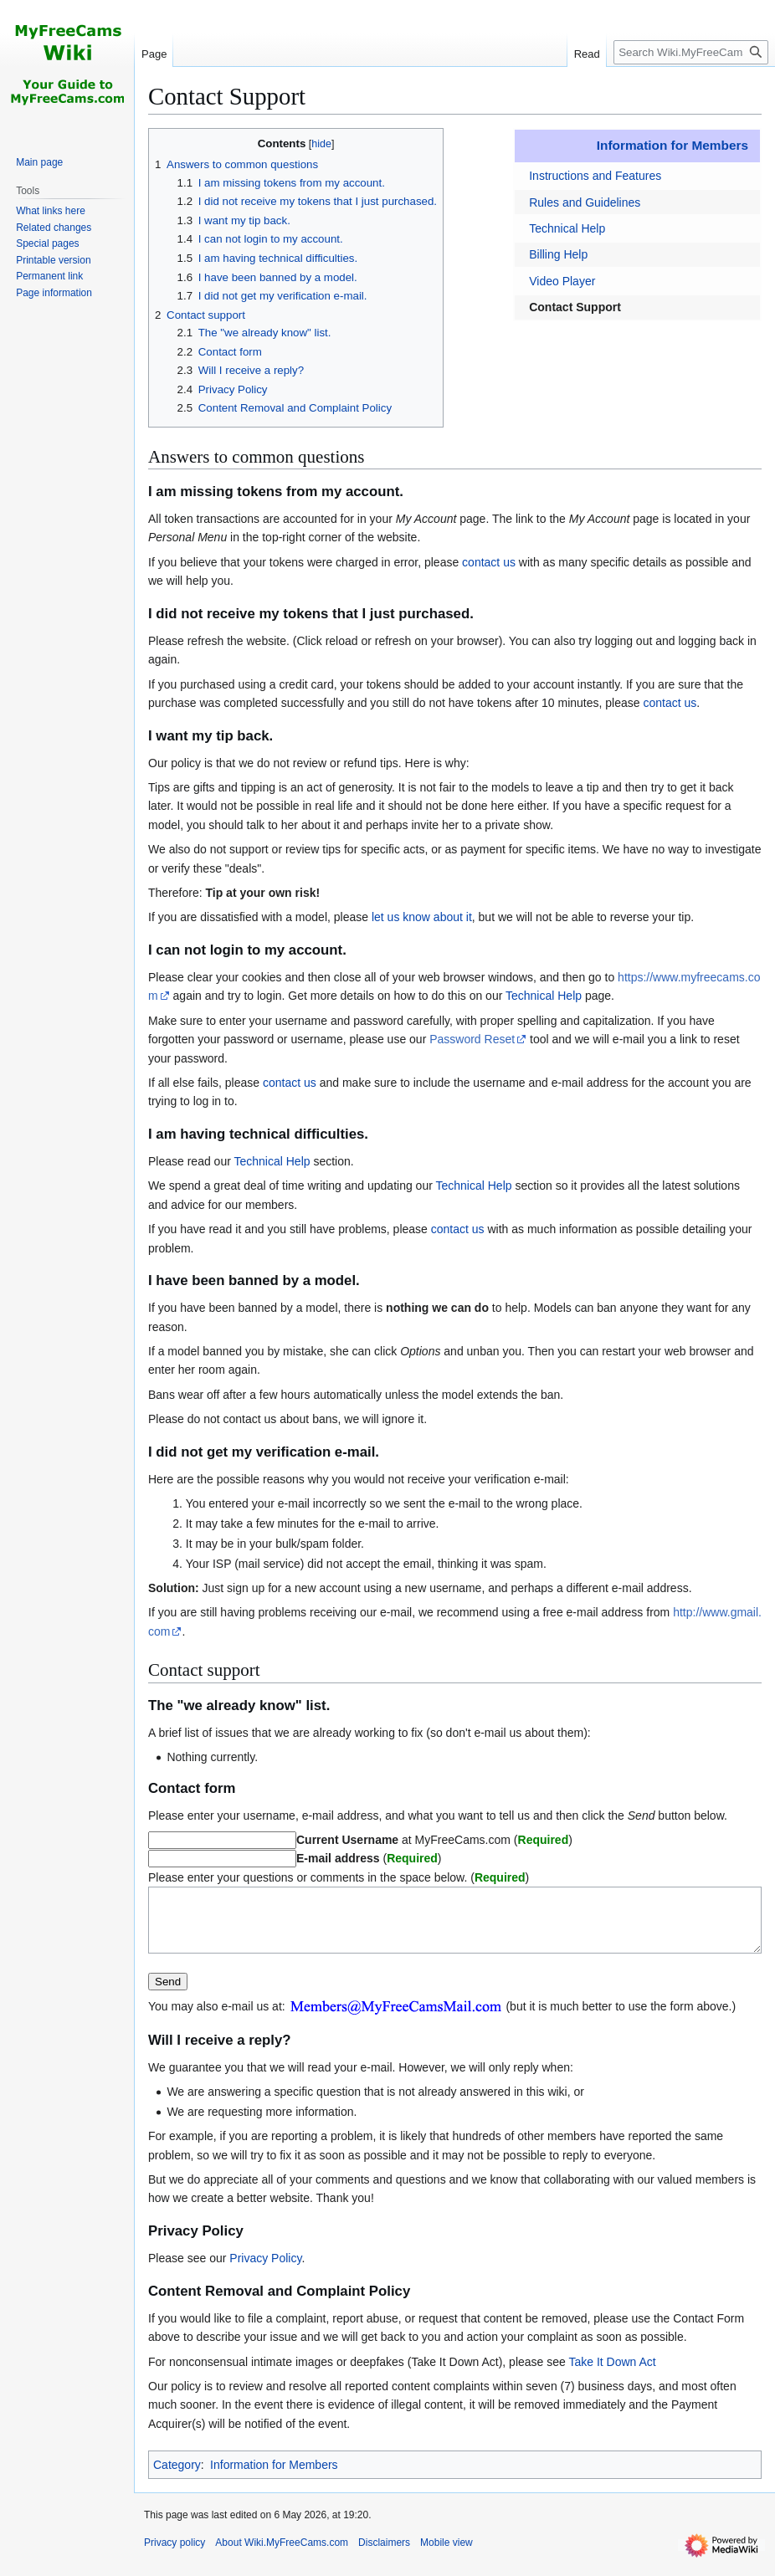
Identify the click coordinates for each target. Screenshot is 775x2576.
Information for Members (672, 145)
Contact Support (575, 307)
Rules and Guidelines (584, 202)
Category (177, 2477)
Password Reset (472, 1039)
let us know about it (422, 917)
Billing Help (558, 254)
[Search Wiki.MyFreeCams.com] (690, 52)
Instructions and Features (595, 175)
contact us (489, 562)
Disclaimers (384, 2555)
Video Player (562, 281)
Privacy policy (174, 2555)
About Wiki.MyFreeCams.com (281, 2555)
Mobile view (446, 2555)
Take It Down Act (611, 2374)
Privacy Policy (265, 2270)
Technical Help (567, 228)
